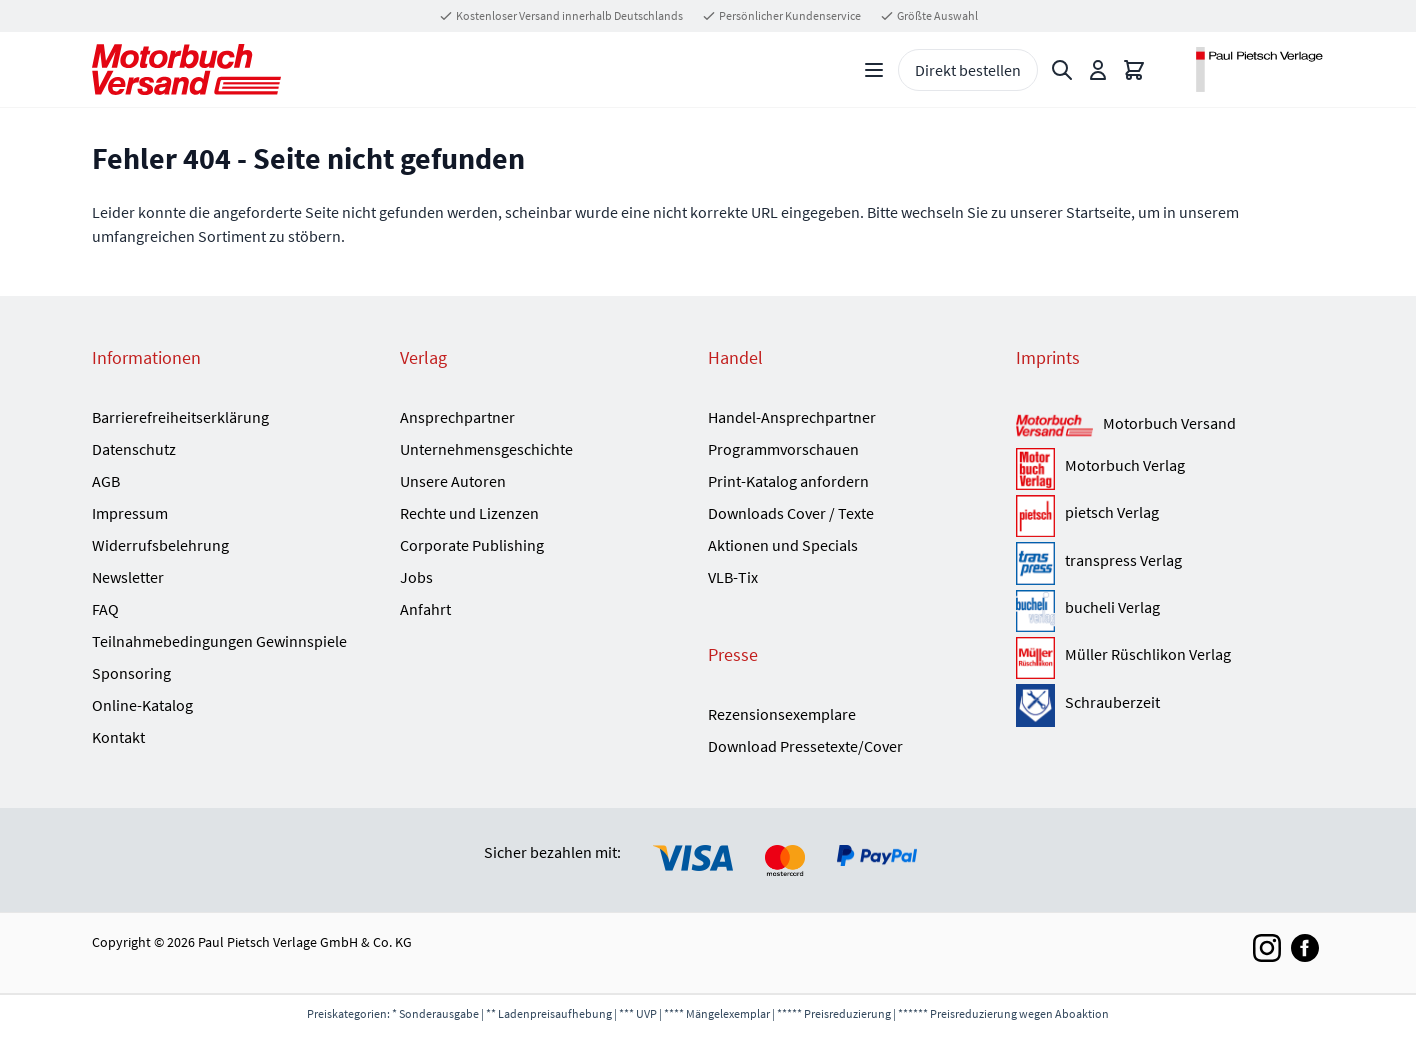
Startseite (1098, 212)
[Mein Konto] (1098, 70)
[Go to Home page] (186, 69)
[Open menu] (874, 70)
